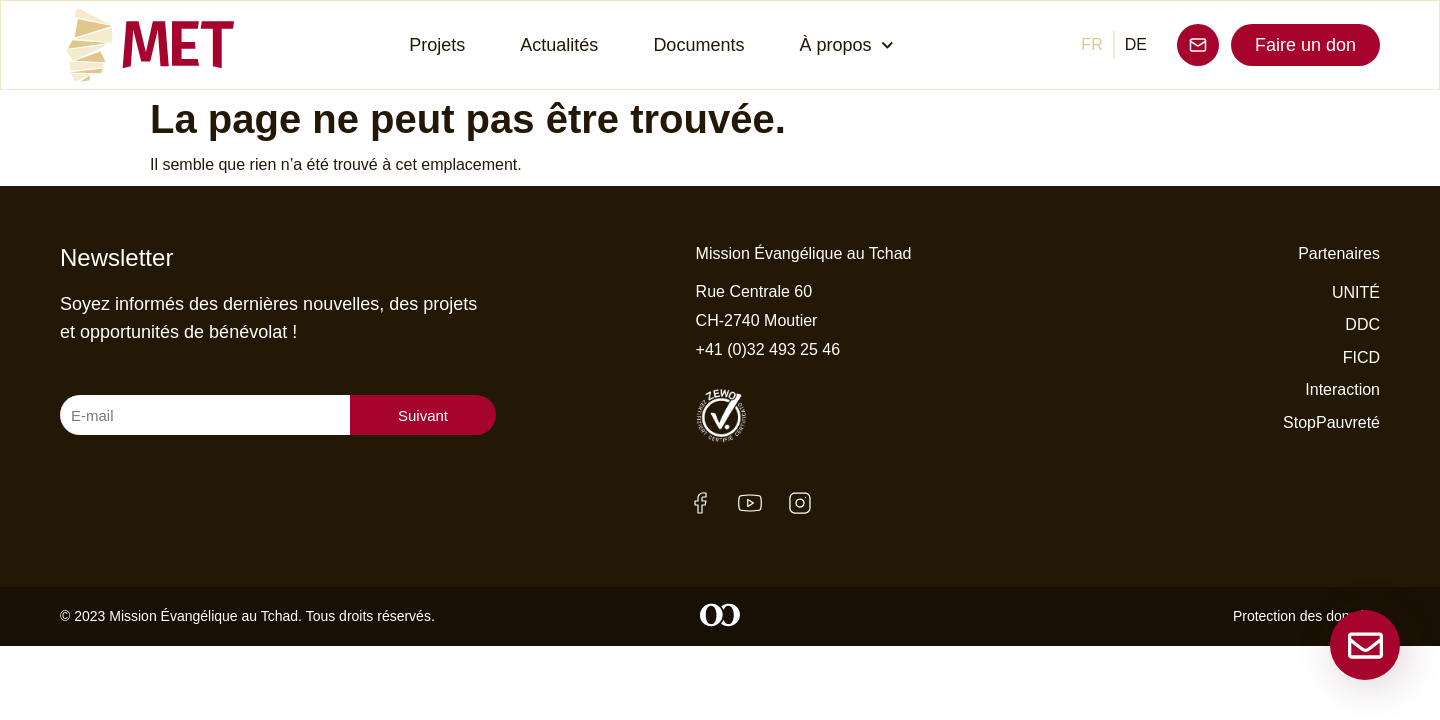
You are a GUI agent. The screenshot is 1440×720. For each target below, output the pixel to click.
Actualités (559, 45)
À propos (846, 45)
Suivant (423, 415)
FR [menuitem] (1091, 44)
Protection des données (1306, 616)
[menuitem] (1091, 45)
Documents (698, 45)
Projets (437, 45)
